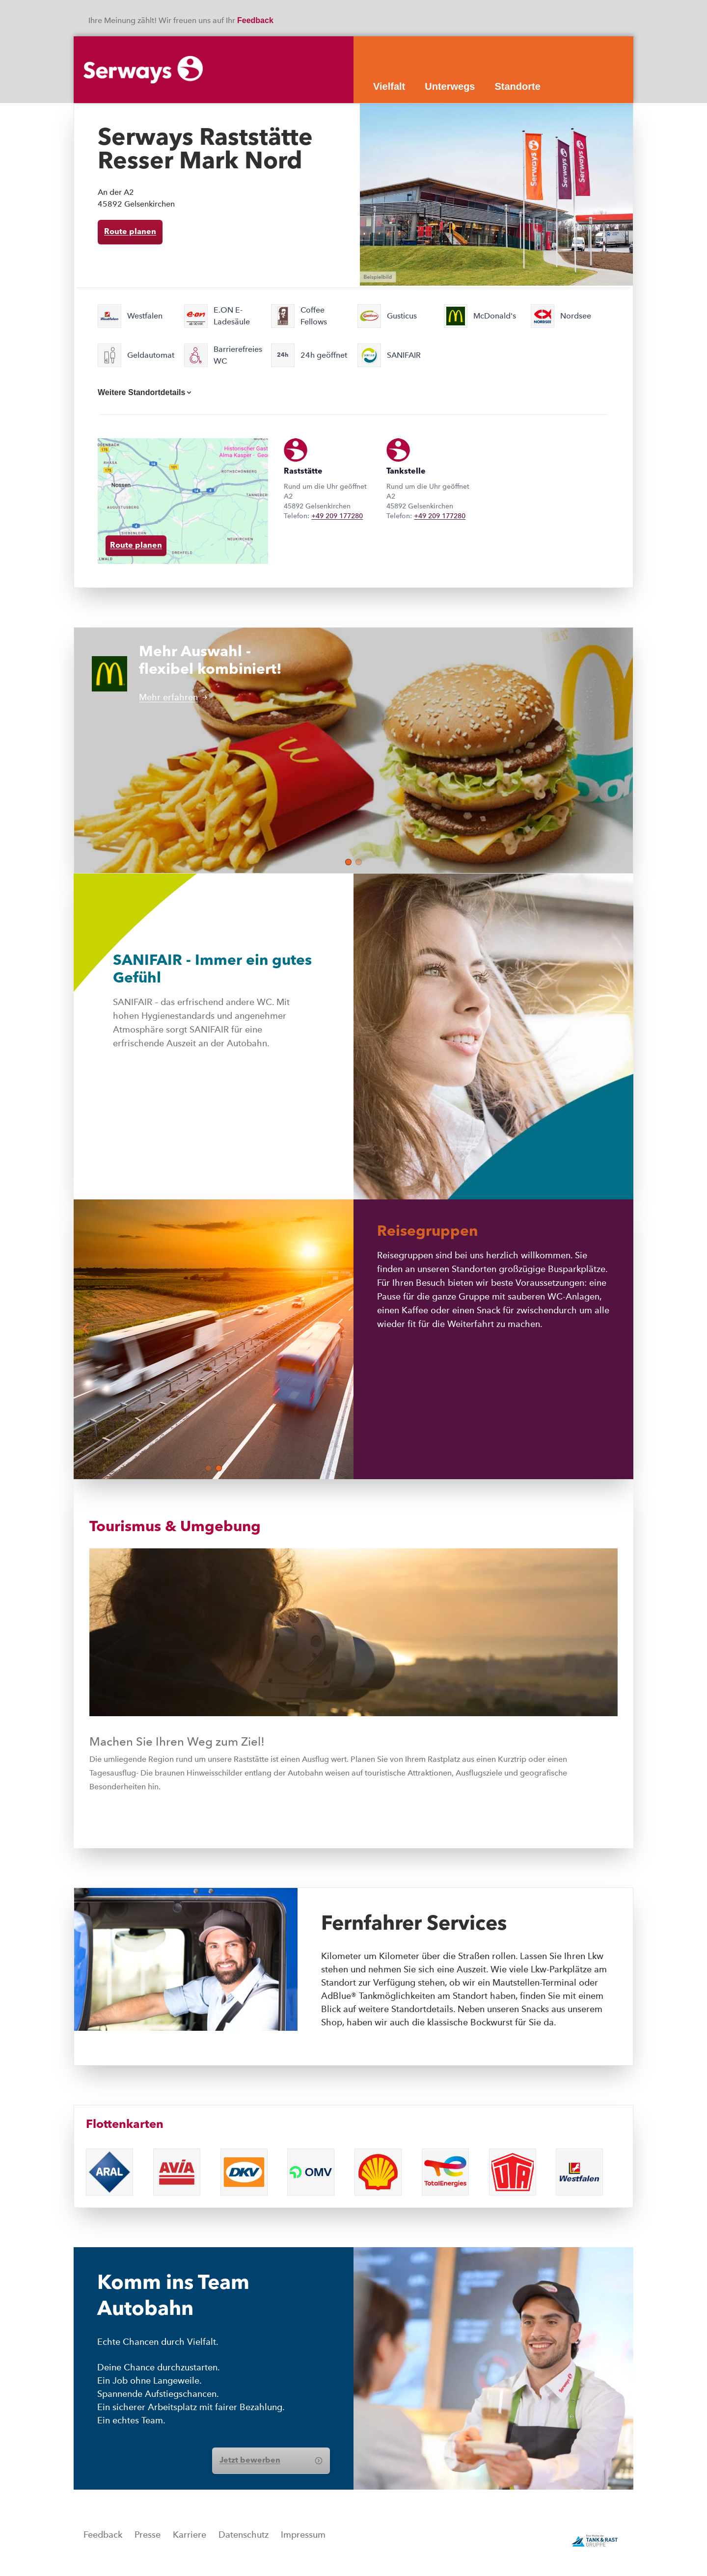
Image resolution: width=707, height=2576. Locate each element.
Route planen (130, 232)
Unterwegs (450, 86)
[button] (348, 862)
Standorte (517, 86)
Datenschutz (243, 2534)
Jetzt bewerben (271, 2461)
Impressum (303, 2534)
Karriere (189, 2534)
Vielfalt (389, 86)
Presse (148, 2534)
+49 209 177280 (337, 515)
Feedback (256, 20)
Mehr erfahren (173, 697)
